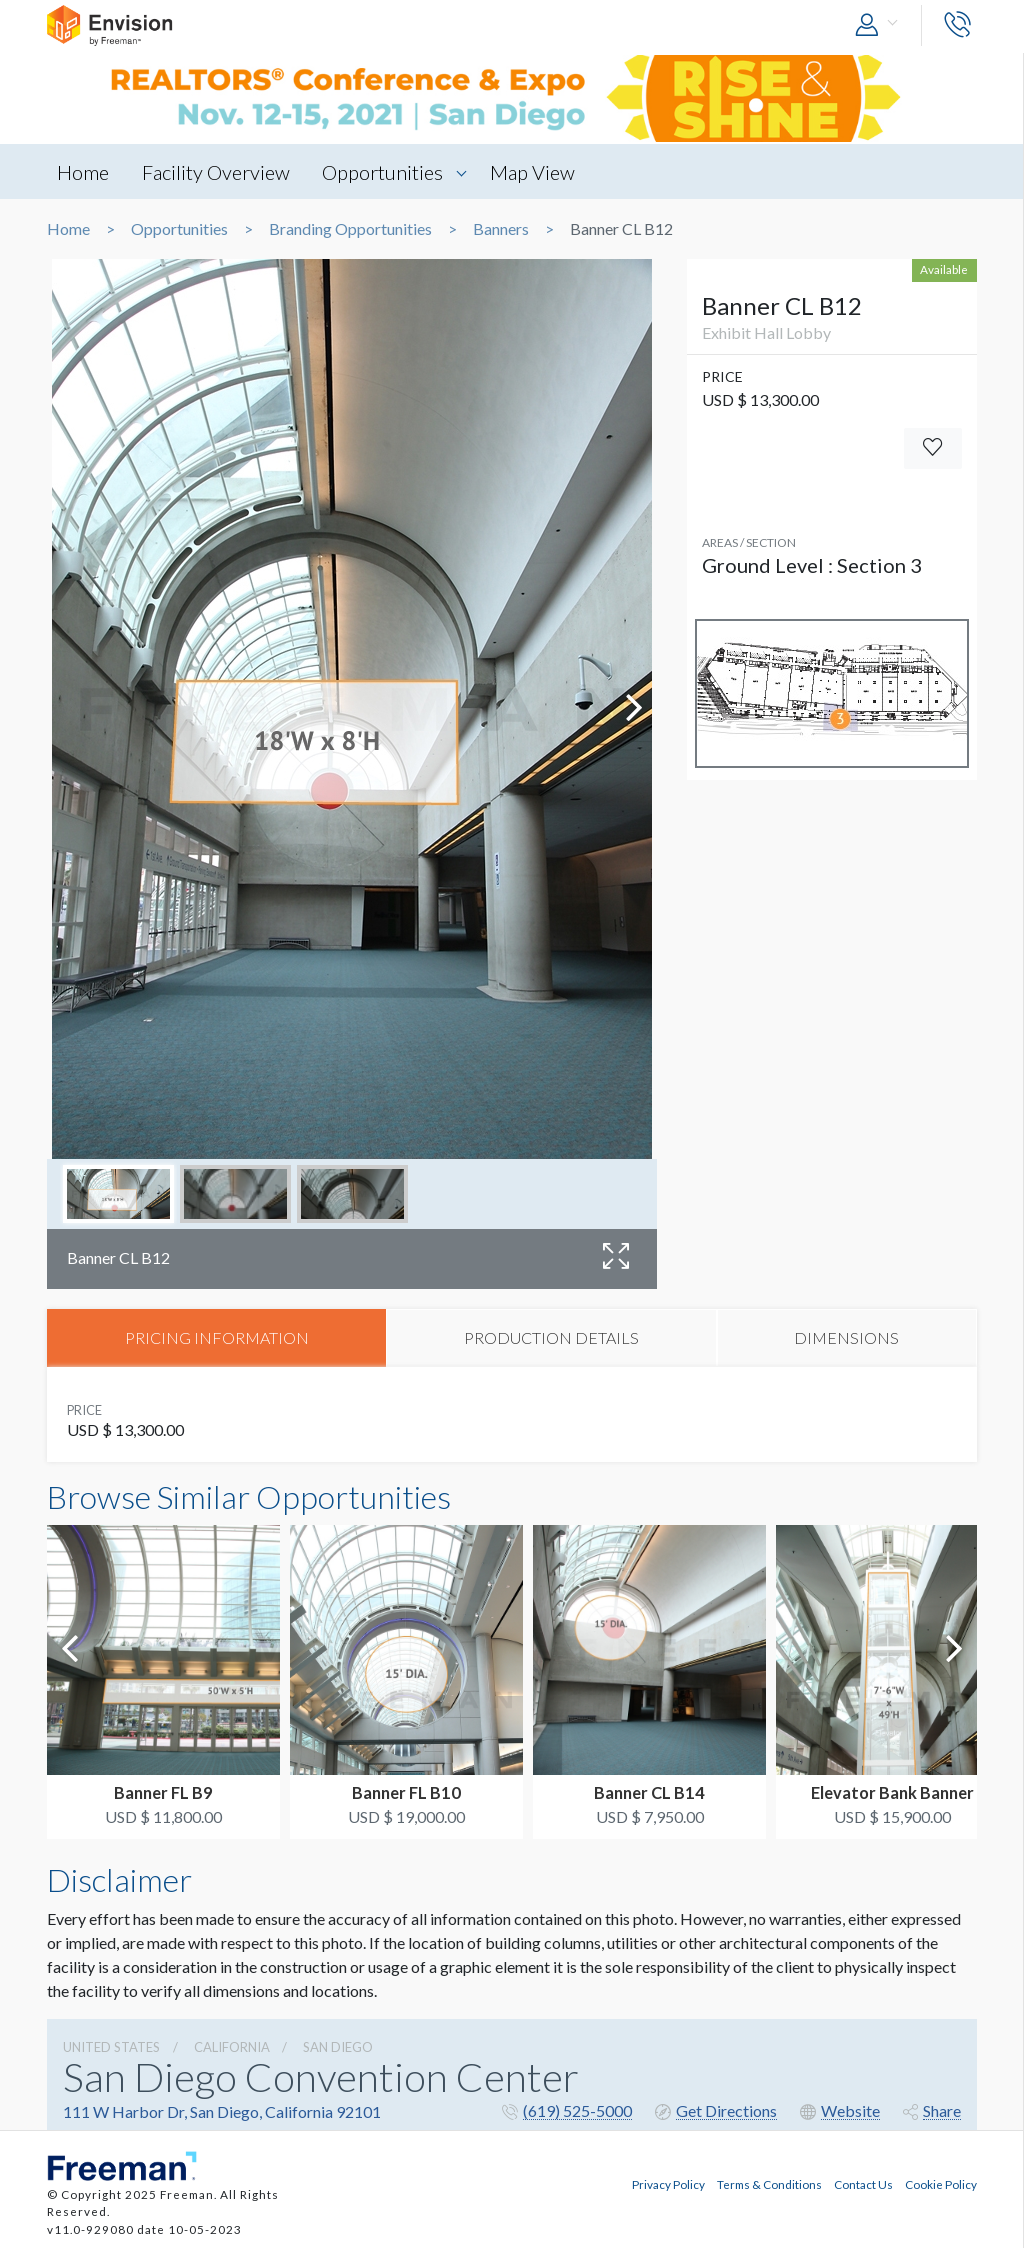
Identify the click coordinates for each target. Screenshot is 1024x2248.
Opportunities (383, 172)
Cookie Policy (941, 2184)
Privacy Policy (668, 2184)
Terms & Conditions (769, 2184)
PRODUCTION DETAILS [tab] (551, 1337)
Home (83, 172)
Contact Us (863, 2184)
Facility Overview (216, 172)
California (232, 2047)
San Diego (338, 2047)
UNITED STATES (111, 2047)
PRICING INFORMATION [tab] (217, 1337)
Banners (501, 229)
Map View (533, 172)
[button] (881, 25)
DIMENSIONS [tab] (846, 1337)
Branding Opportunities (350, 229)
